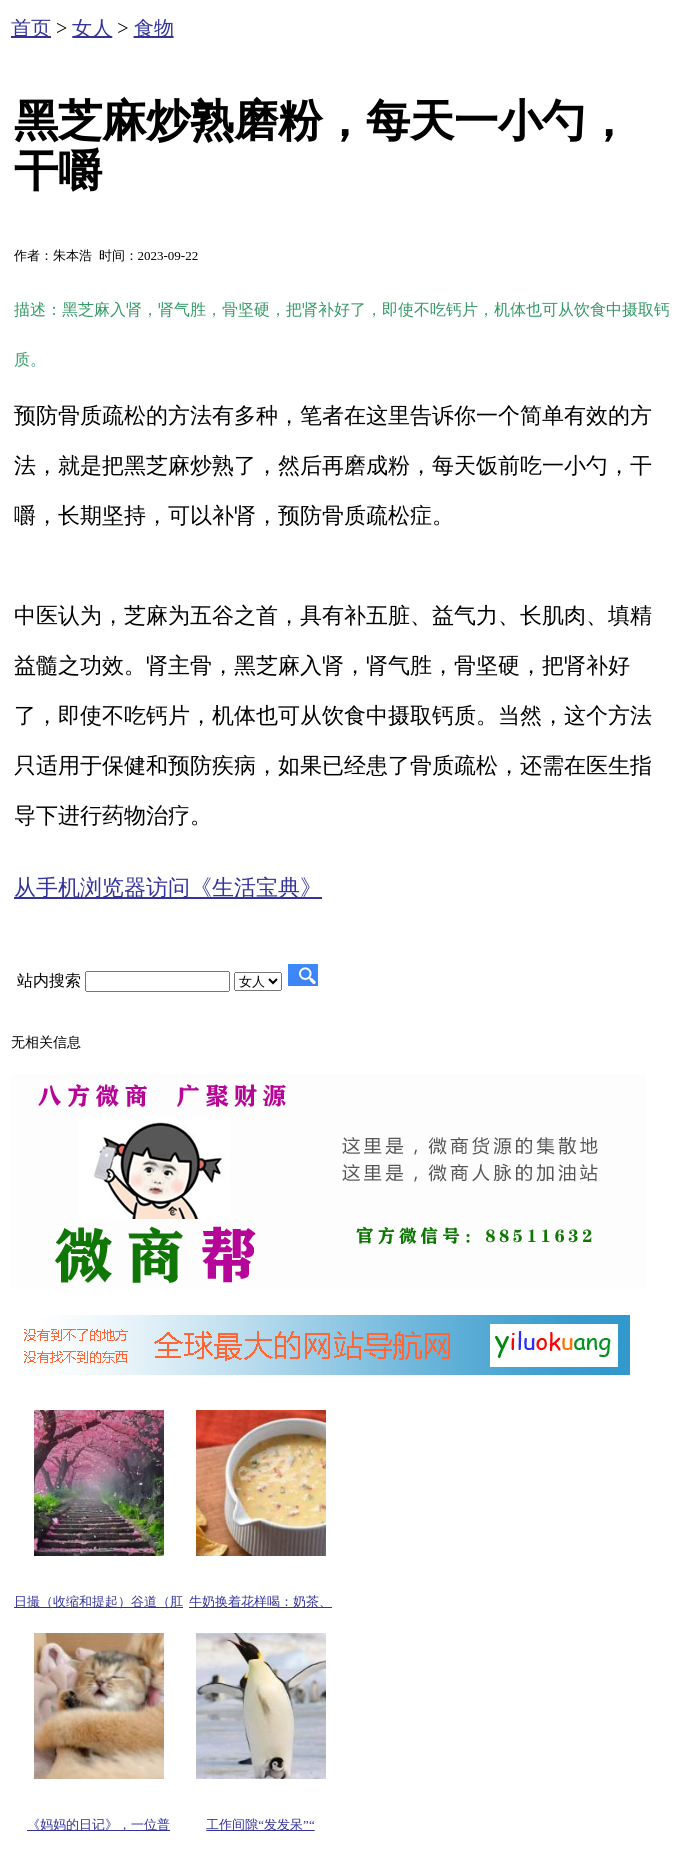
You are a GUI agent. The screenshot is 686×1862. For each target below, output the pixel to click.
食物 (154, 28)
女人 (92, 28)
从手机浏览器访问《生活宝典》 (168, 887)
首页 (31, 28)
